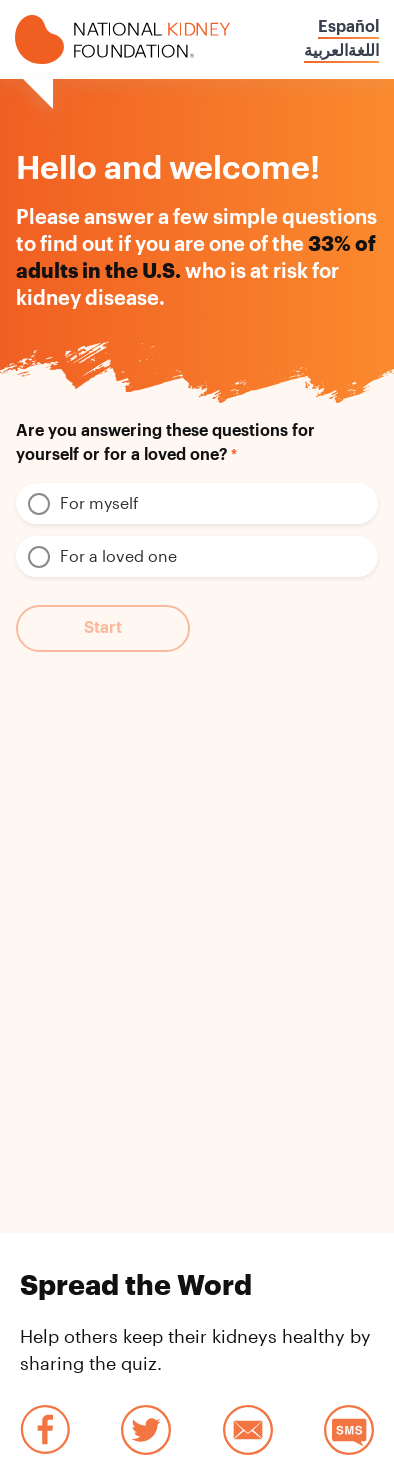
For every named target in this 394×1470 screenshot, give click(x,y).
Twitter (146, 1430)
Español (348, 27)
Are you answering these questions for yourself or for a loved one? (165, 443)
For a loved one (118, 555)
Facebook (45, 1430)
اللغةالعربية (341, 51)
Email (248, 1430)
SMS (349, 1430)
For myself (99, 502)
